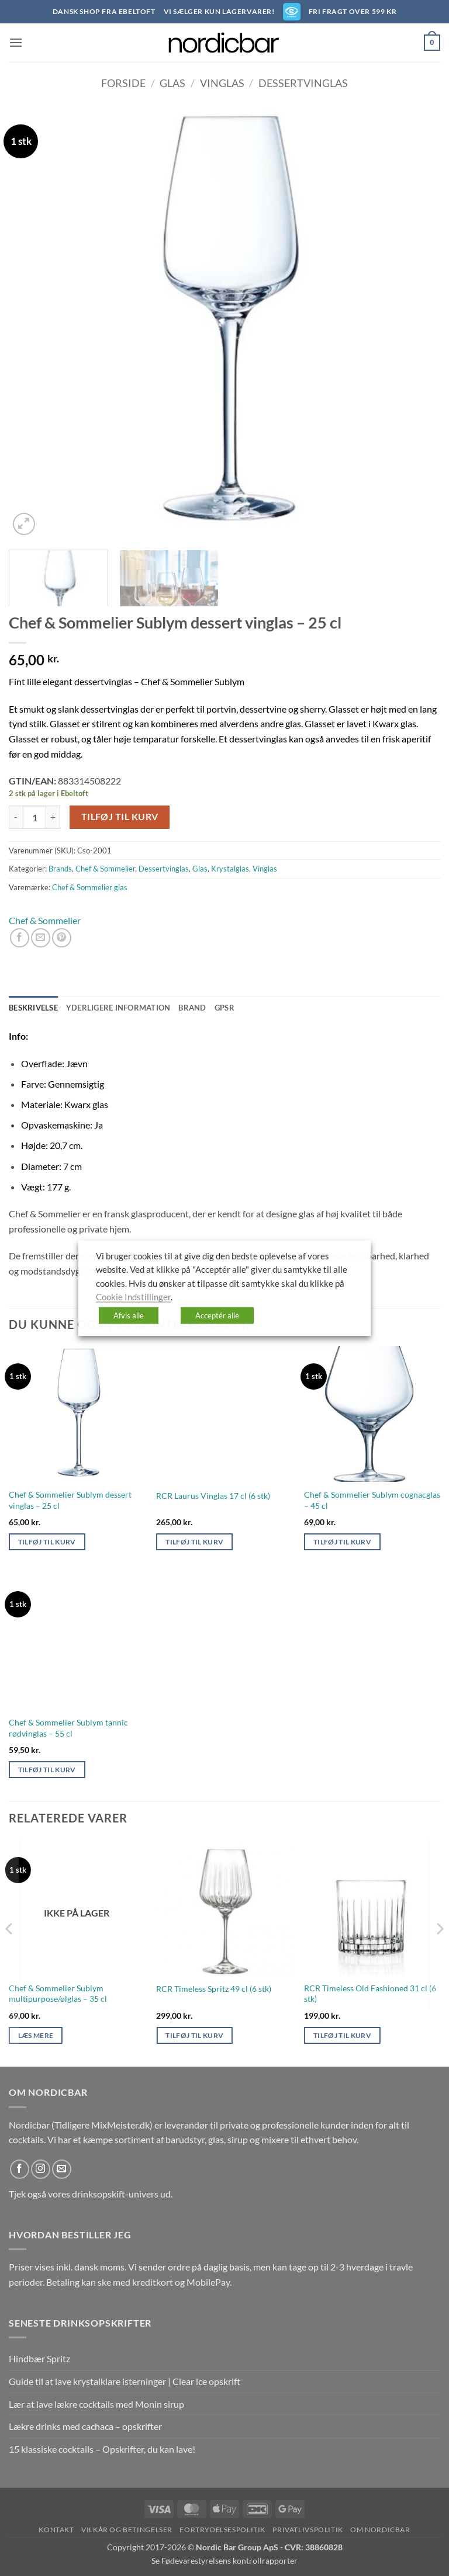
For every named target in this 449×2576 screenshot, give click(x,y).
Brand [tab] (192, 1007)
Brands (60, 868)
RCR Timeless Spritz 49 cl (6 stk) (213, 1989)
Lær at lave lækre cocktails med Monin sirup (96, 2404)
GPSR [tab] (224, 1007)
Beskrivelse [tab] (33, 1007)
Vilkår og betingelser (126, 2529)
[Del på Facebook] (19, 937)
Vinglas (222, 83)
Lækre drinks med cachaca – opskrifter (85, 2426)
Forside (123, 83)
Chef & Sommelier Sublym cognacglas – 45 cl (372, 1500)
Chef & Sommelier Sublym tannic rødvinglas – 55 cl (68, 1727)
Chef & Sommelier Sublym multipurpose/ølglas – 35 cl (58, 1993)
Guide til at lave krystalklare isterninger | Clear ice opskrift (124, 2381)
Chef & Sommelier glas (89, 887)
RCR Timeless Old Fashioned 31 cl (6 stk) (370, 1993)
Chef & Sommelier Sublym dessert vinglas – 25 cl (70, 1500)
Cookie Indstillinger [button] (133, 1297)
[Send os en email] (61, 2169)
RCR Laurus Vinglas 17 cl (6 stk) (213, 1496)
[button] (16, 42)
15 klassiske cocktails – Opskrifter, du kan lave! (102, 2449)
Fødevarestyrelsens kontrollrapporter (229, 2560)
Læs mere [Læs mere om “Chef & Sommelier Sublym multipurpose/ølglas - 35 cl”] (36, 2035)
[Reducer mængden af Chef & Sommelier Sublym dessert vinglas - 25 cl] (16, 817)
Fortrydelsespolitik (222, 2529)
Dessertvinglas (303, 83)
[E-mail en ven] (40, 937)
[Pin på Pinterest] (61, 937)
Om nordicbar (380, 2529)
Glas (172, 83)
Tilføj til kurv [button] (47, 1542)
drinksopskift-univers (115, 2193)
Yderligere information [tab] (118, 1007)
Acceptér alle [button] (217, 1315)
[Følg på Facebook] (19, 2169)
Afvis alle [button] (128, 1315)
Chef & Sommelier (105, 868)
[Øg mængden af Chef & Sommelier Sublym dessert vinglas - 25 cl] (53, 817)
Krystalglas (230, 868)
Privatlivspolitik (307, 2529)
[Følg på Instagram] (40, 2169)
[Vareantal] (34, 817)
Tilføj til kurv (119, 816)
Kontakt (56, 2529)
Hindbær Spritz (39, 2358)
